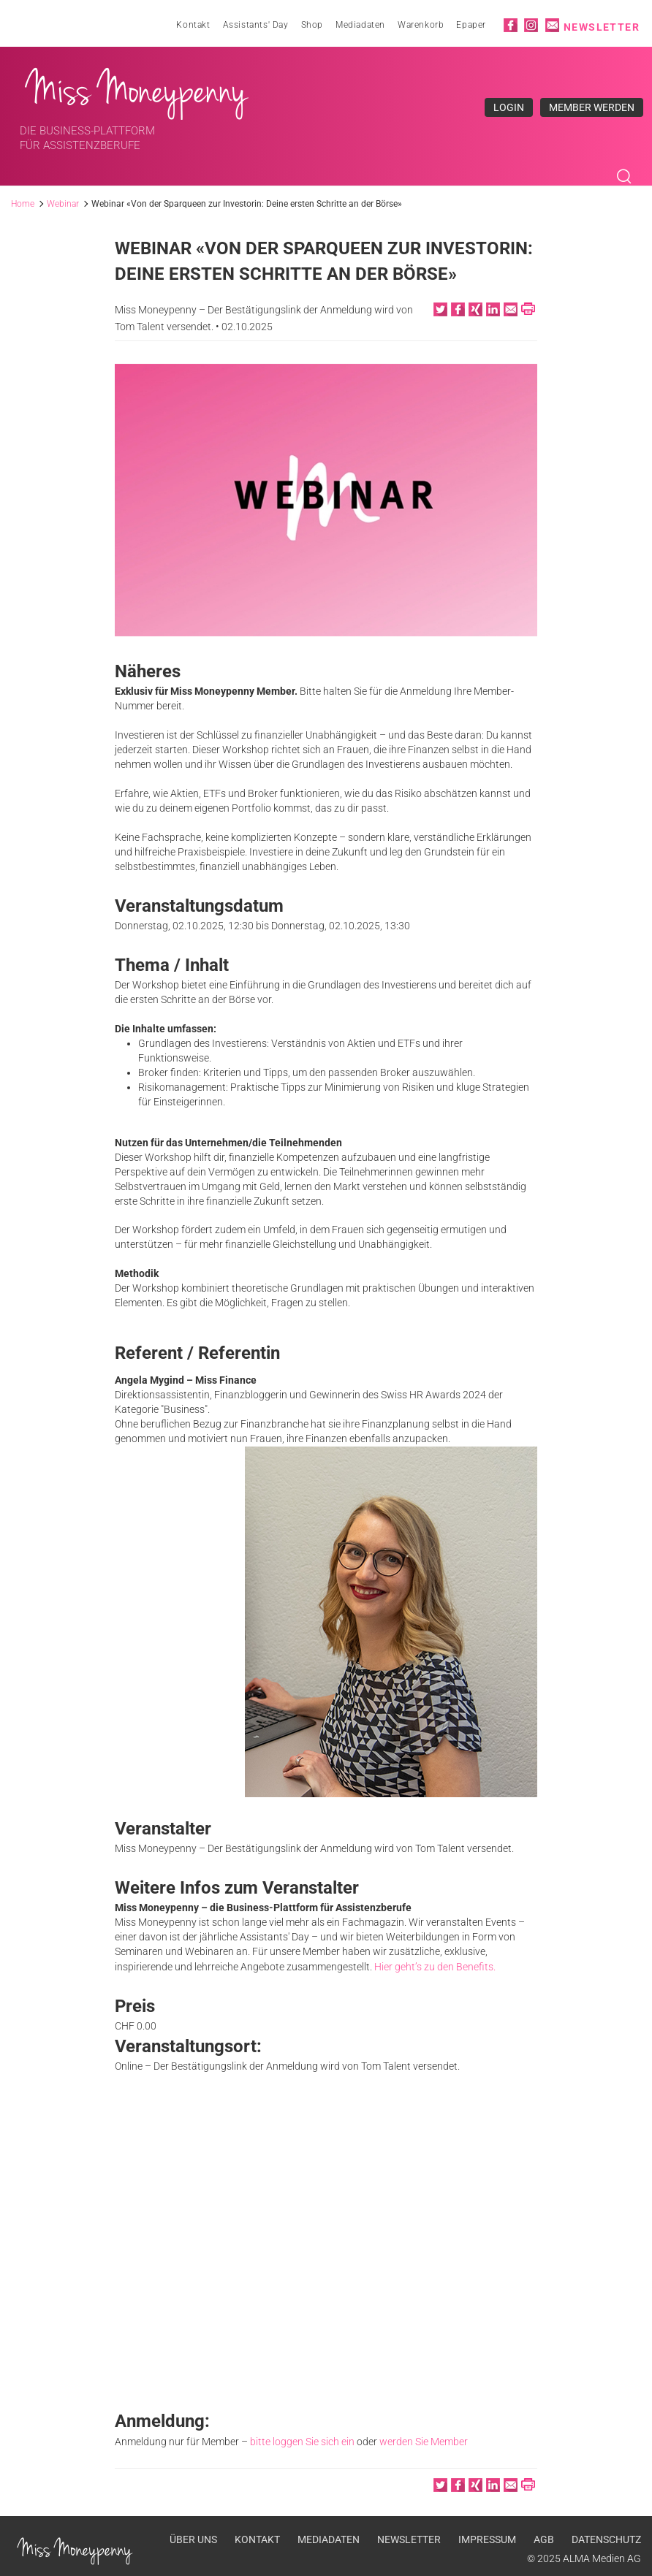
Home (22, 204)
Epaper (471, 25)
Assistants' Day (256, 25)
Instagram (531, 25)
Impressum (487, 2538)
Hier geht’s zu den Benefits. (436, 1968)
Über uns (193, 2538)
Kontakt (193, 25)
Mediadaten (360, 25)
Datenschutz (606, 2538)
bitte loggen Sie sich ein (302, 2441)
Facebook (510, 25)
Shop (312, 25)
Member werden (591, 107)
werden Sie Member (423, 2441)
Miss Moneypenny (137, 90)
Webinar (63, 204)
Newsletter (602, 27)
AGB (544, 2538)
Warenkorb (421, 25)
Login (508, 107)
